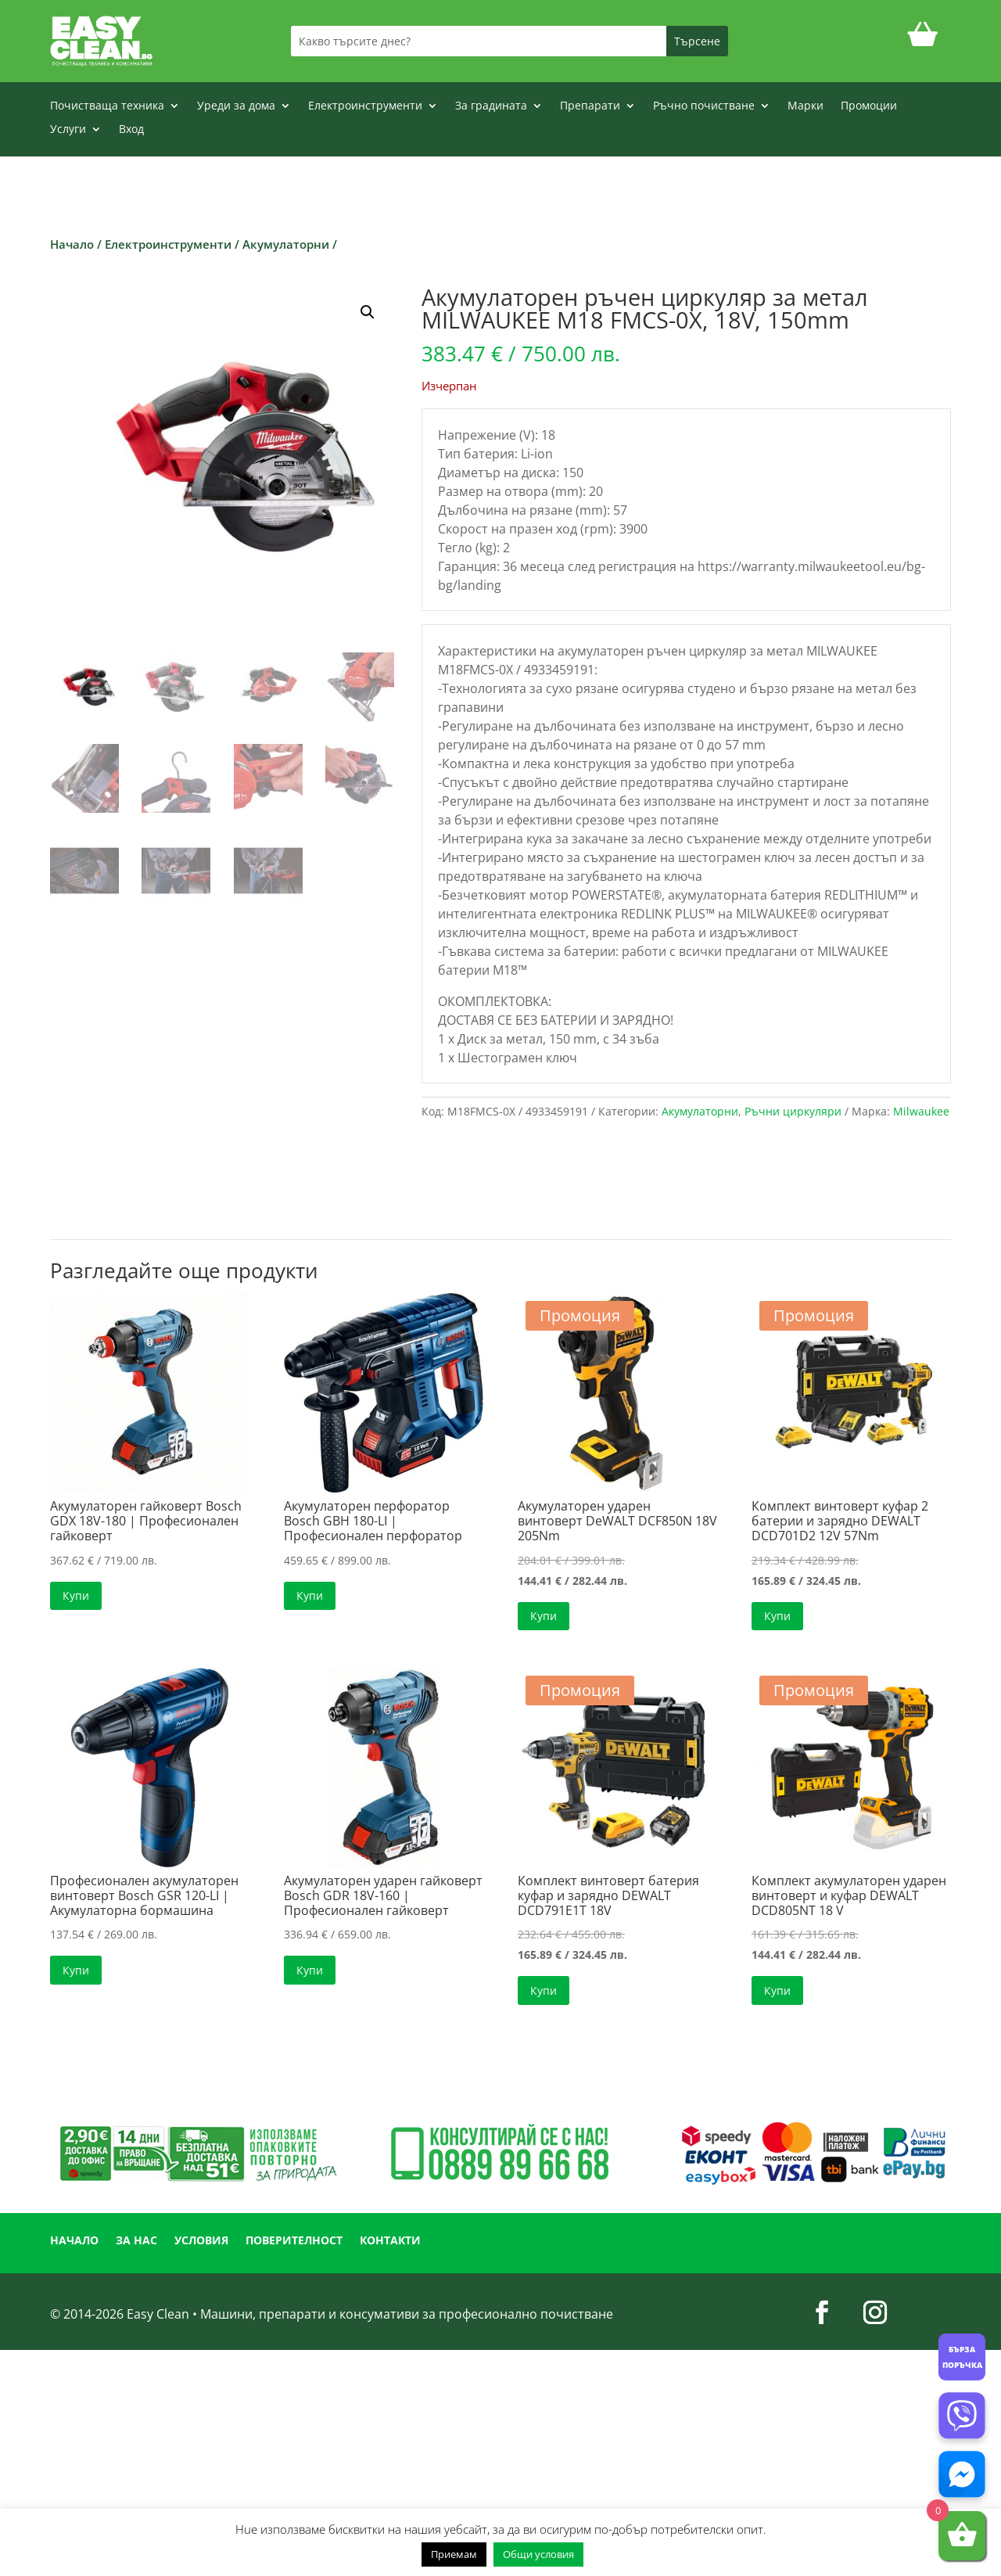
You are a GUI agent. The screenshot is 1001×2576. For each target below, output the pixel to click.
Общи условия (538, 2554)
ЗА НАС (136, 2241)
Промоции (869, 106)
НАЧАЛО (74, 2241)
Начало (72, 244)
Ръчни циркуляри (792, 1111)
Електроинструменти (365, 106)
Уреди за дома (236, 106)
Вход (131, 130)
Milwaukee (921, 1111)
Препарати (590, 106)
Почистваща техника (107, 106)
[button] (367, 312)
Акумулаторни (285, 244)
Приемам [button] (454, 2554)
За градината (491, 106)
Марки (805, 106)
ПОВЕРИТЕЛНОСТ (294, 2241)
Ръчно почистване (704, 106)
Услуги (68, 130)
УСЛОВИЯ (201, 2241)
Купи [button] (76, 1595)
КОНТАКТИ (390, 2241)
